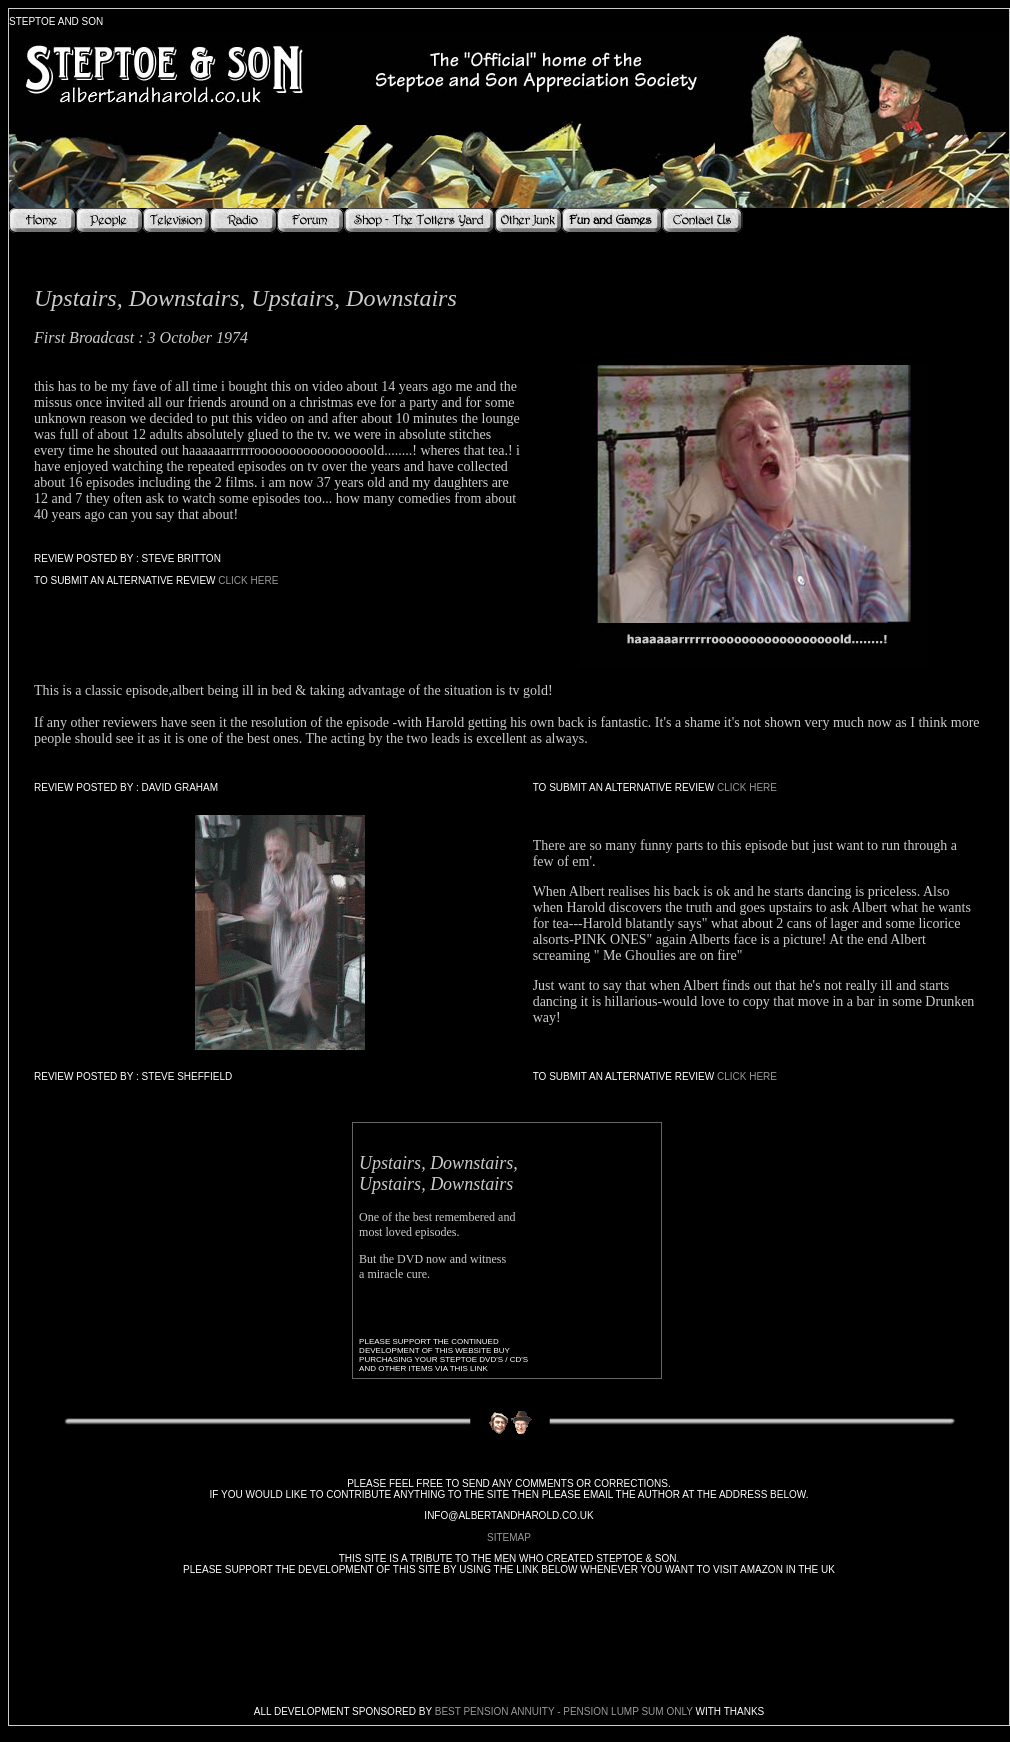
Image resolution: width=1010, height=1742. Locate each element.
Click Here (248, 580)
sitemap (509, 1537)
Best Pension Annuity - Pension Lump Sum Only (564, 1711)
